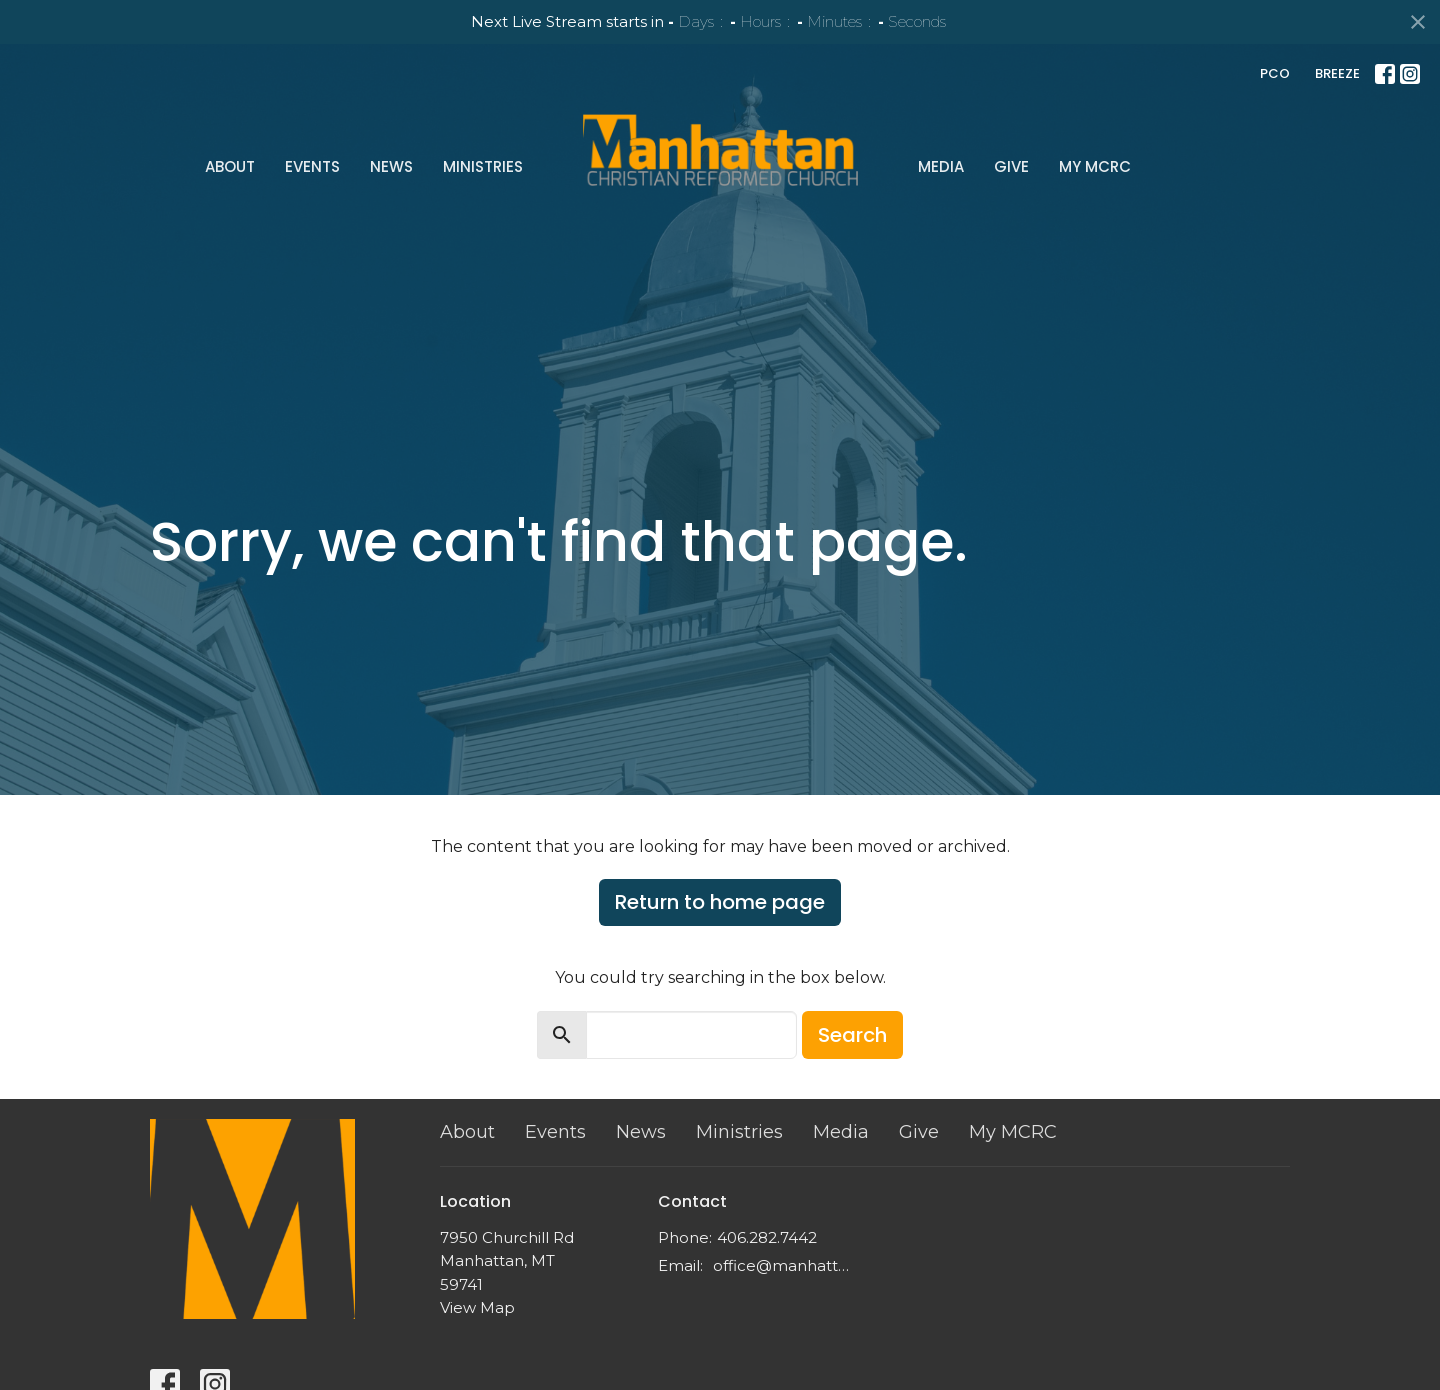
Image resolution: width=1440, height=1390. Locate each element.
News (391, 166)
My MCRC (1095, 166)
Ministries (483, 166)
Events (312, 166)
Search (852, 1035)
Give (1011, 166)
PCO (1275, 73)
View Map (477, 1307)
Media (941, 166)
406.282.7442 (767, 1237)
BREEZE (1337, 73)
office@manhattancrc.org (784, 1265)
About (230, 166)
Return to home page (720, 902)
